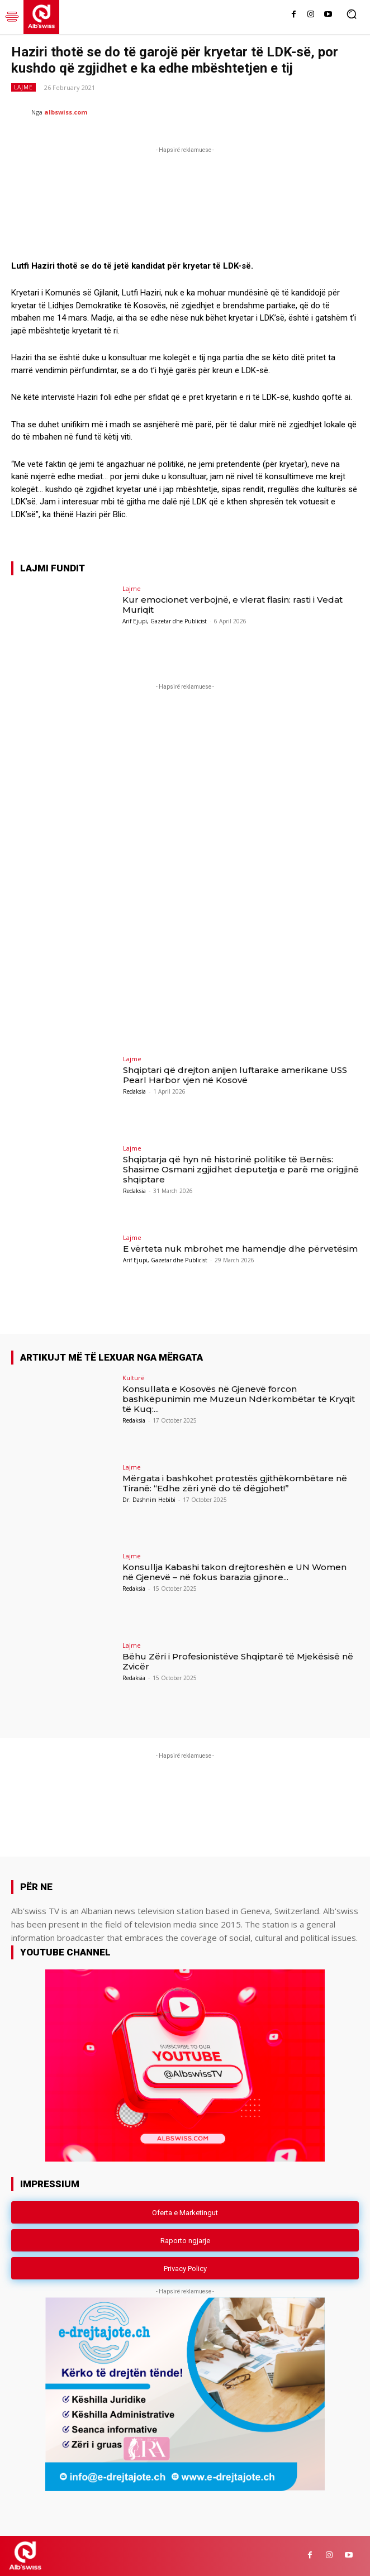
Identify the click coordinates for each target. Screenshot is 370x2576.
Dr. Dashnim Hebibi (148, 1500)
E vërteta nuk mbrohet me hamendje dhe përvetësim (240, 1248)
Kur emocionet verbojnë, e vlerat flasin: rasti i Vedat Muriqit (232, 604)
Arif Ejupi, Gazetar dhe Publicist (164, 621)
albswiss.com (65, 112)
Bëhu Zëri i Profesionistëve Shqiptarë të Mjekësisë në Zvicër (237, 1661)
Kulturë (133, 1378)
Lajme (23, 87)
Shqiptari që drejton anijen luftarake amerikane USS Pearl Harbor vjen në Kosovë (235, 1075)
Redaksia (134, 1091)
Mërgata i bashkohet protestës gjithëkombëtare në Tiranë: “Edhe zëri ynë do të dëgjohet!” (234, 1483)
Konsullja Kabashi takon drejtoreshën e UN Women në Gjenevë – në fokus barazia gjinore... (234, 1572)
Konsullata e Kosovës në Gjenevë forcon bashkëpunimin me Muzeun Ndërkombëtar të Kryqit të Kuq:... (238, 1399)
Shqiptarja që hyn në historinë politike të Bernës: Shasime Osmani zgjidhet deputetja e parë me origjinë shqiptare (241, 1169)
